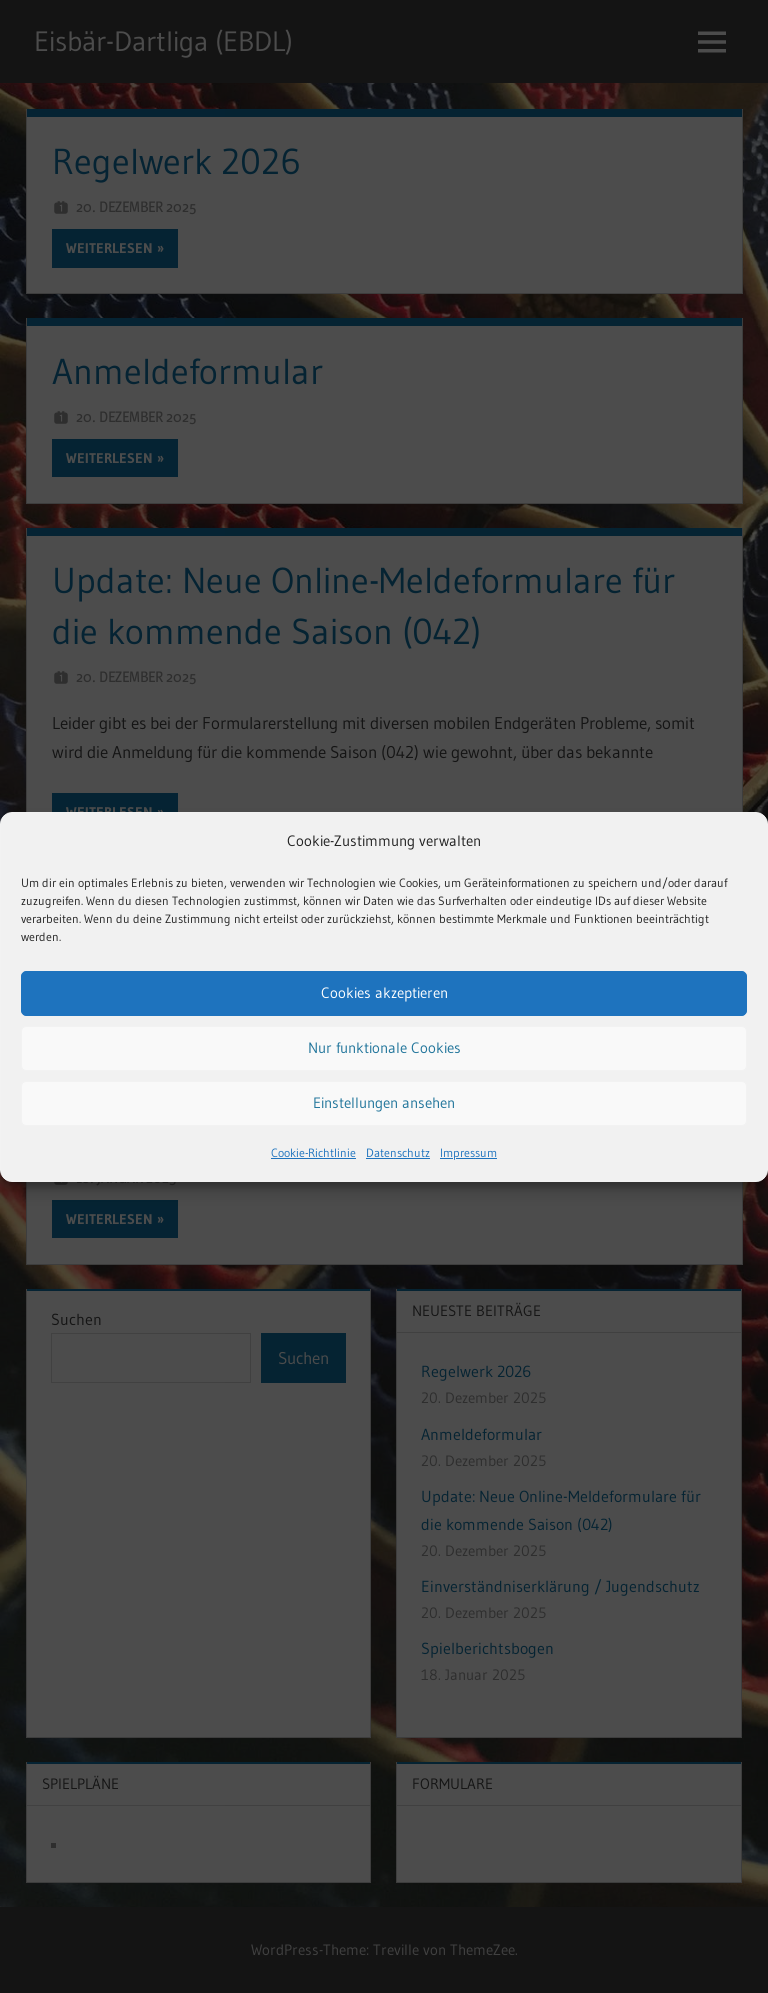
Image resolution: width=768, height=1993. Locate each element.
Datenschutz (398, 1152)
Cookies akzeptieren (384, 992)
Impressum (468, 1152)
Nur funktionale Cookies (384, 1047)
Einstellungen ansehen (384, 1102)
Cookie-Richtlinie (313, 1152)
